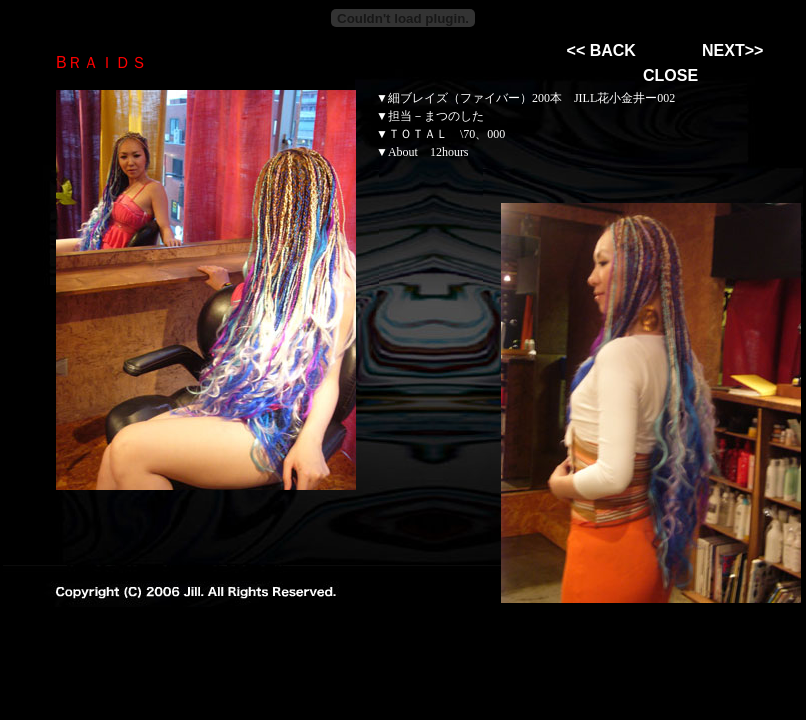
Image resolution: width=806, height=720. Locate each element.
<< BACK (601, 50)
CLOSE (670, 75)
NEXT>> (732, 50)
